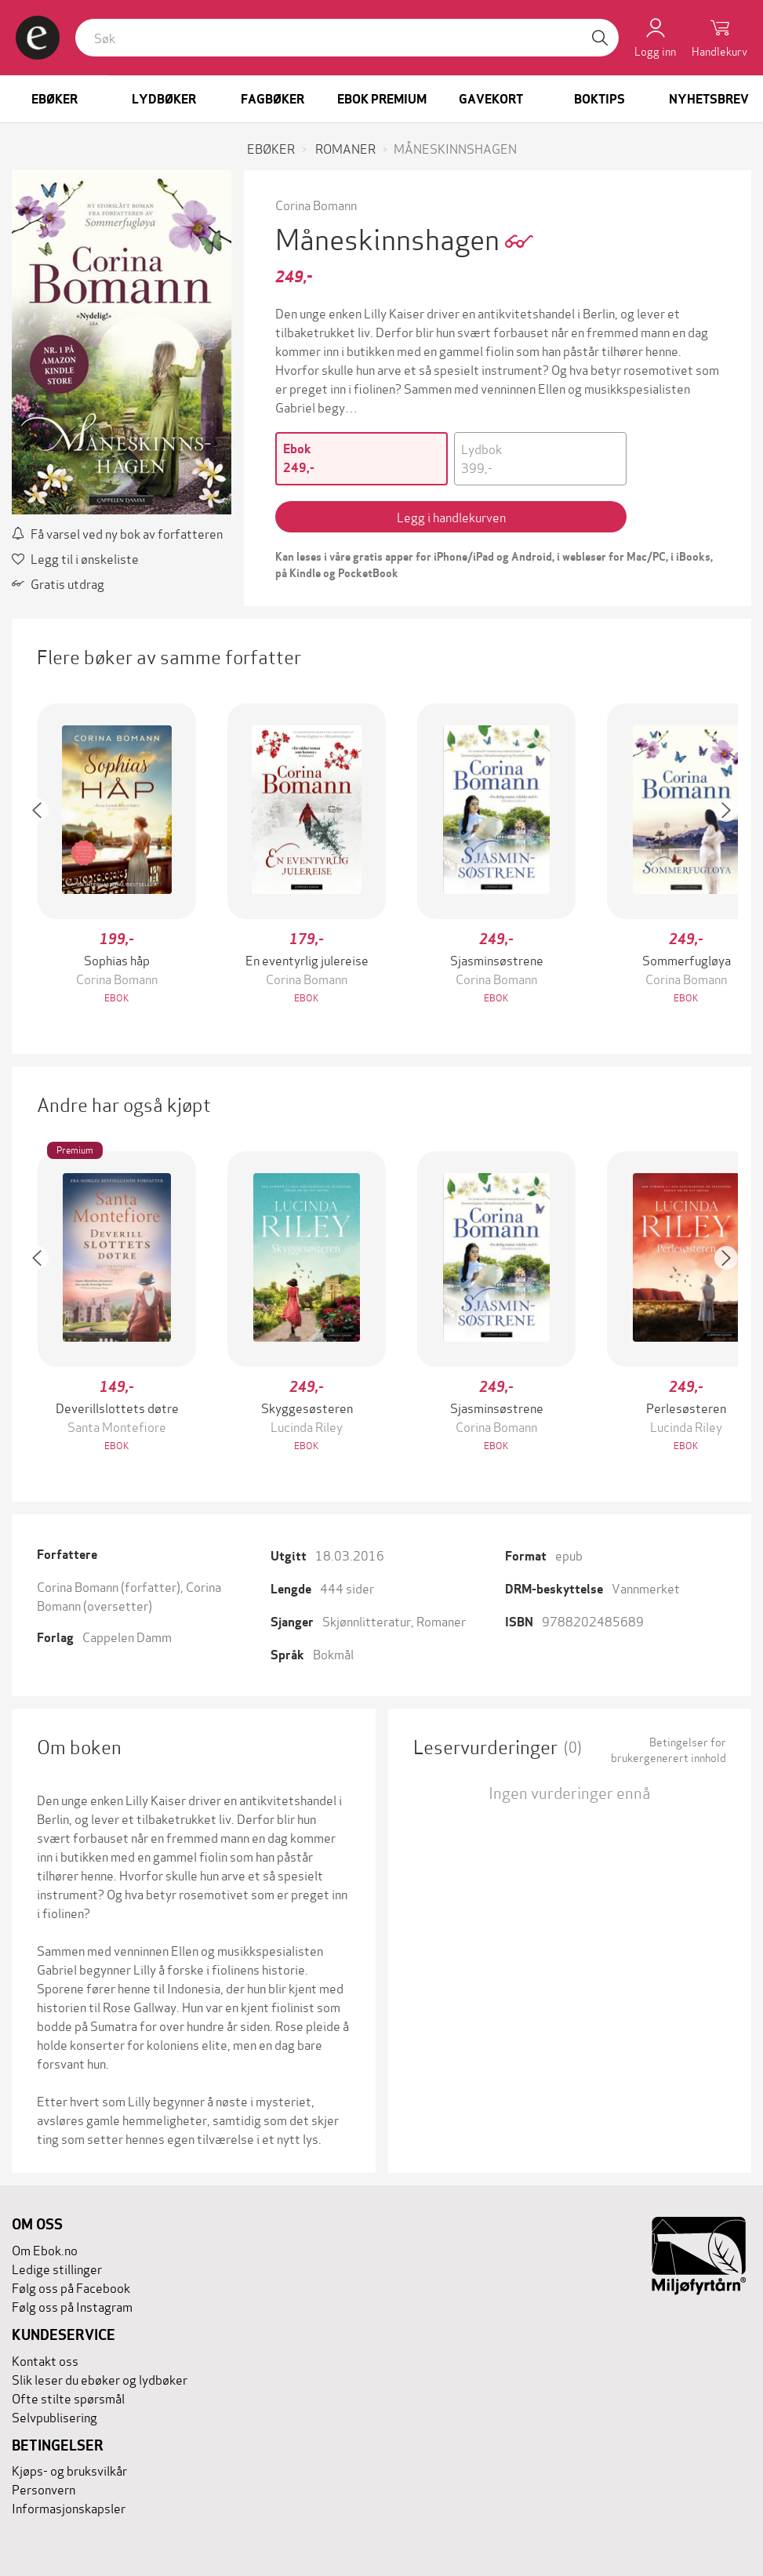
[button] (44, 855)
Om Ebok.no (45, 2249)
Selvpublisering (54, 2416)
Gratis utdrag (58, 583)
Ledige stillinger (57, 2268)
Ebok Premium (382, 99)
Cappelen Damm (127, 1636)
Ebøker (54, 99)
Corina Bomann (316, 204)
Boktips (599, 99)
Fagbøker (272, 99)
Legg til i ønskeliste (75, 558)
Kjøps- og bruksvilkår (69, 2470)
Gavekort (491, 99)
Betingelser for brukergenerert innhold (668, 1749)
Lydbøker (164, 99)
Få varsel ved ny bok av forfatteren (117, 533)
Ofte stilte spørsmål (68, 2398)
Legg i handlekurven (451, 516)
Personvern (43, 2489)
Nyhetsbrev (709, 99)
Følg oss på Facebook (71, 2287)
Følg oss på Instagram (72, 2306)
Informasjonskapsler (68, 2507)
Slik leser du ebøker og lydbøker (99, 2379)
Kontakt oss (45, 2360)
